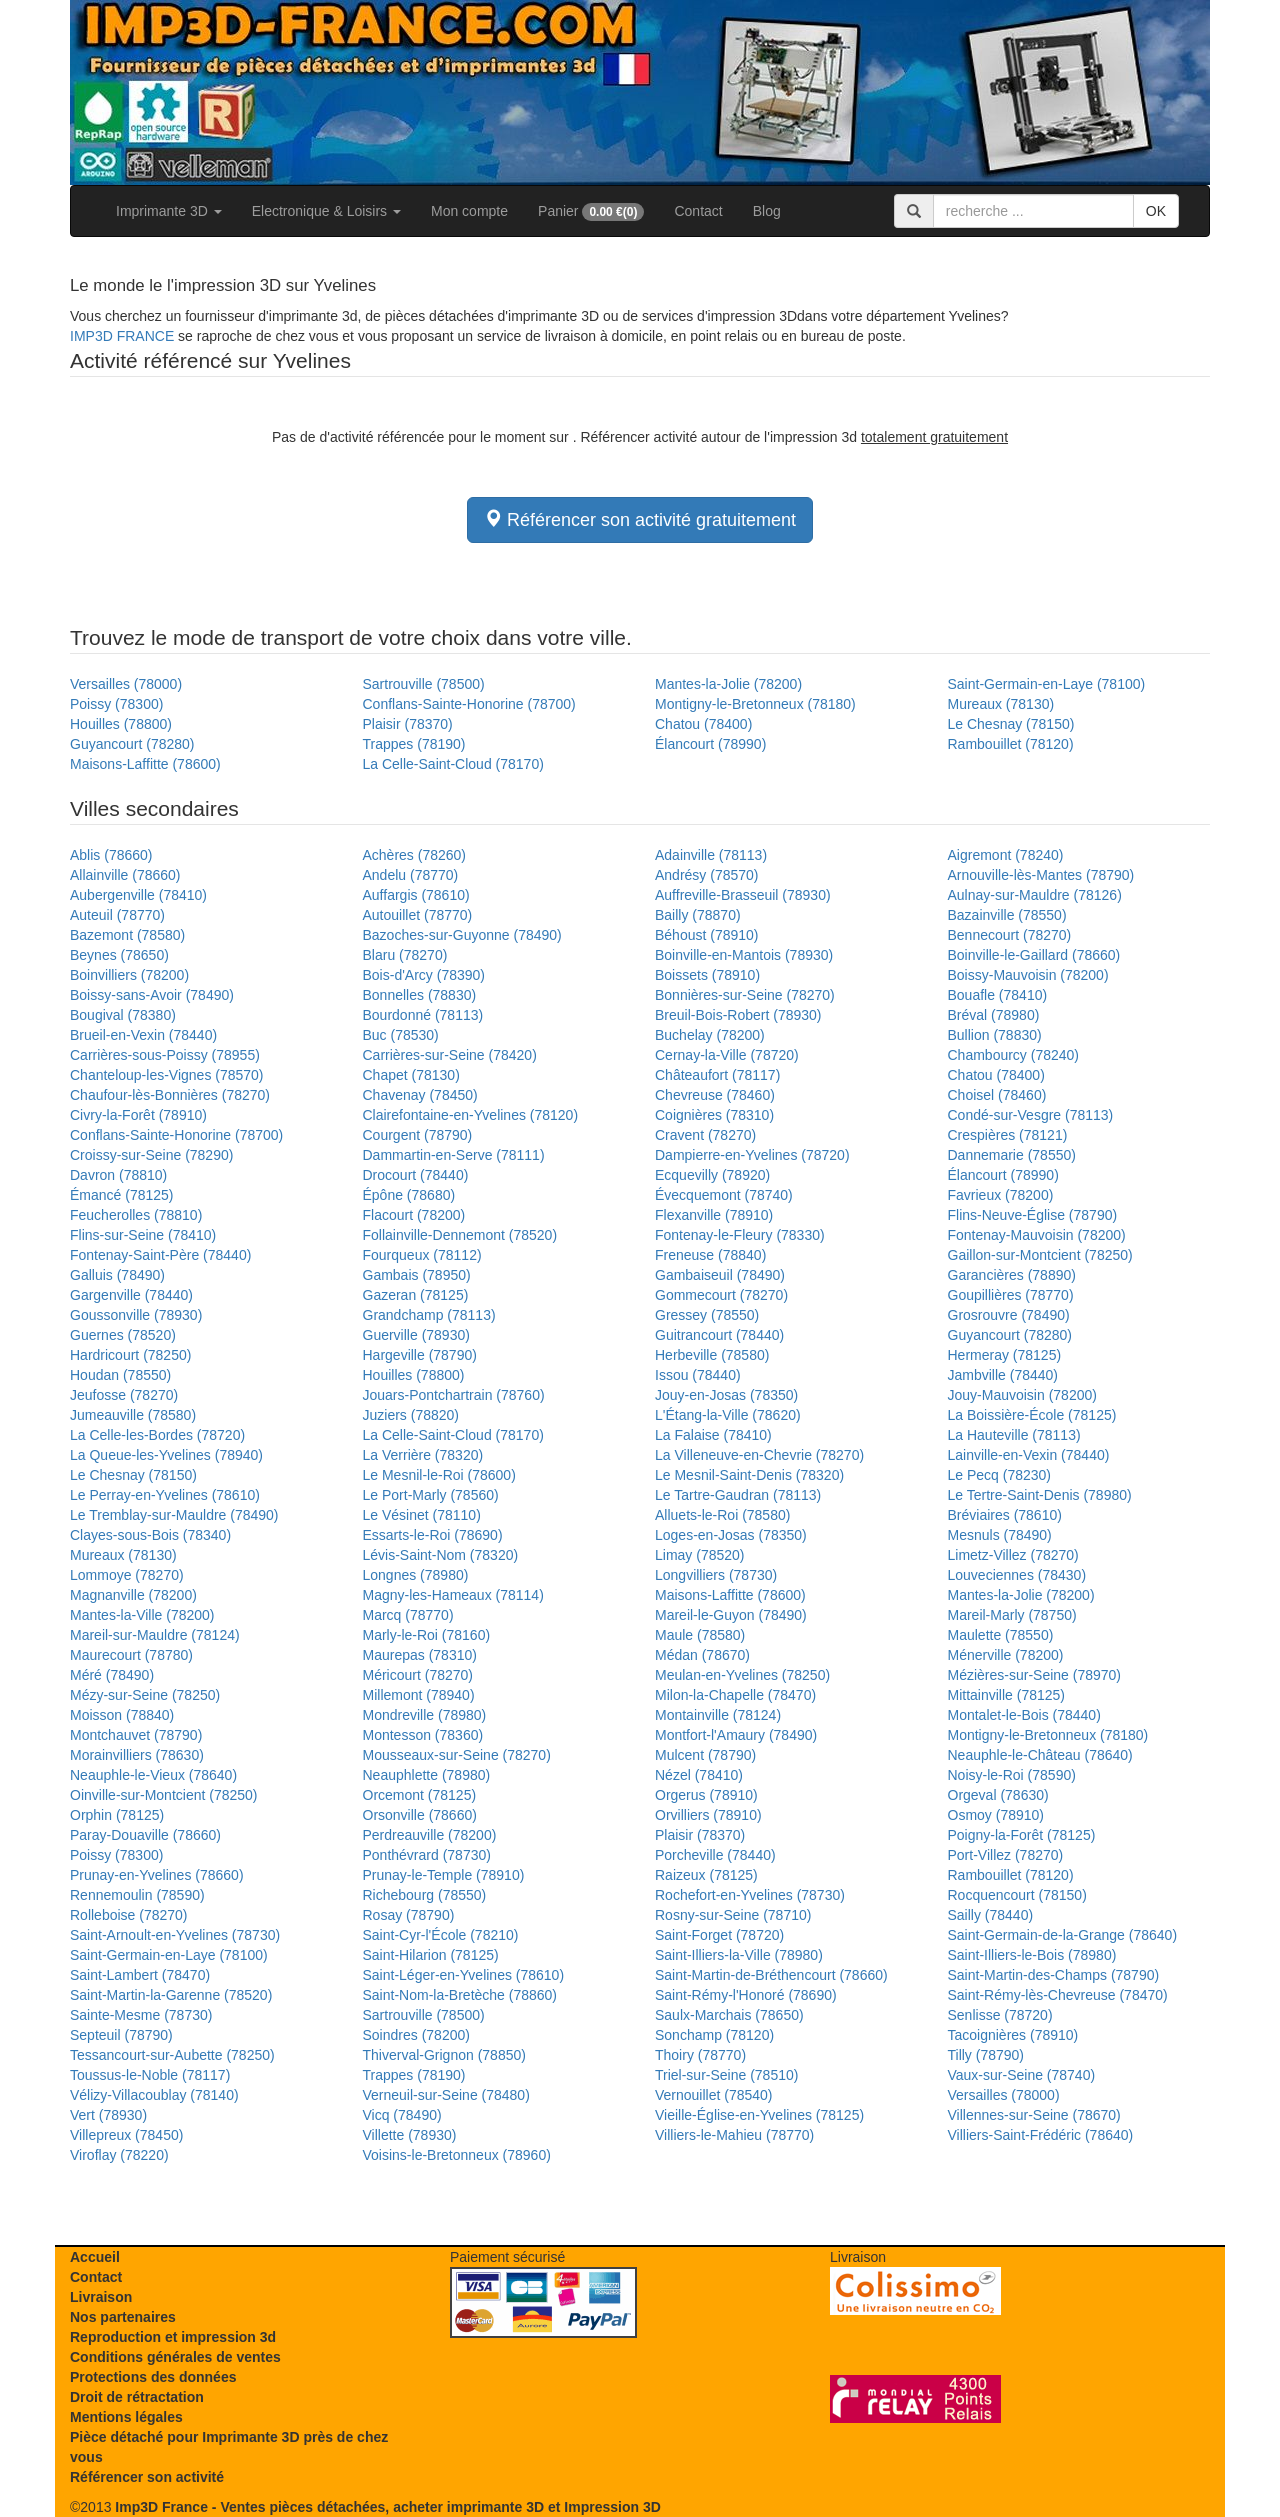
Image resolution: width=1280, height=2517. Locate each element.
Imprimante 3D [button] (169, 211)
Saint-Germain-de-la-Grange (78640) (1063, 1935)
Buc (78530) (401, 1035)
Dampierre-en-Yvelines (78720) (752, 1155)
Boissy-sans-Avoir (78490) (152, 995)
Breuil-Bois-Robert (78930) (738, 1015)
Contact (698, 211)
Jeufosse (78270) (124, 1395)
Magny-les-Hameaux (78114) (453, 1595)
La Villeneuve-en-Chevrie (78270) (759, 1455)
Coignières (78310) (714, 1115)
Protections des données (153, 2377)
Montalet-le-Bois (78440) (1024, 1715)
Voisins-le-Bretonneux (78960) (457, 2155)
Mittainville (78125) (1007, 1695)
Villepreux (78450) (126, 2135)
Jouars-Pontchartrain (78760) (454, 1395)
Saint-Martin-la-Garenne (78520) (171, 1995)
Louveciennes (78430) (1017, 1575)
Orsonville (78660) (420, 1815)
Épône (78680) (409, 1195)
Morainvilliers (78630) (137, 1755)
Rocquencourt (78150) (1017, 1895)
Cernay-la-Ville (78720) (727, 1055)
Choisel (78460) (997, 1095)
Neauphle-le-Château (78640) (1040, 1755)
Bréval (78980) (994, 1015)
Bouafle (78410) (998, 995)
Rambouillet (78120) (1011, 744)
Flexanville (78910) (714, 1215)
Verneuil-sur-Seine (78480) (446, 2095)
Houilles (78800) (121, 724)
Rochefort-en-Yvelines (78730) (750, 1895)
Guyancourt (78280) (132, 744)
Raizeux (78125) (706, 1875)
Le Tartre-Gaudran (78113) (738, 1495)
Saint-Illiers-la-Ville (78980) (739, 1955)
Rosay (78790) (409, 1915)
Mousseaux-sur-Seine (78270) (457, 1755)
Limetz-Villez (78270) (1013, 1555)
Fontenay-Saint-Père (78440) (160, 1255)
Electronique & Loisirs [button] (326, 211)
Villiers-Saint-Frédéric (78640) (1041, 2135)
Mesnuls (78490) (1000, 1535)
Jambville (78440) (1003, 1375)
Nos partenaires (123, 2317)
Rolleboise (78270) (129, 1915)
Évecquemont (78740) (724, 1195)
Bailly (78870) (698, 915)
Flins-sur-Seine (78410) (143, 1235)
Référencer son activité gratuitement (640, 519)
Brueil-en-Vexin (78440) (143, 1035)
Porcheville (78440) (715, 1855)
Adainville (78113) (711, 855)
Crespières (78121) (1008, 1135)
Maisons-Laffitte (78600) (145, 764)
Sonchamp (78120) (714, 2035)
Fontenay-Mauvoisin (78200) (1037, 1235)
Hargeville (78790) (420, 1355)
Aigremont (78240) (1006, 855)
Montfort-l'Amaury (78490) (736, 1735)
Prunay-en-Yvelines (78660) (157, 1875)
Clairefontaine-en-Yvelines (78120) (471, 1115)
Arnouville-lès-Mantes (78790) (1041, 875)
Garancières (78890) (1012, 1275)
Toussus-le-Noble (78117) (150, 2075)
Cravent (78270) (705, 1135)
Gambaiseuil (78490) (720, 1275)
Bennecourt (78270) (1010, 935)
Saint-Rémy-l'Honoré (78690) (746, 1995)
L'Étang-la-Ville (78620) (728, 1415)
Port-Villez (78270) (1006, 1855)
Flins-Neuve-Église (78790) (1033, 1215)
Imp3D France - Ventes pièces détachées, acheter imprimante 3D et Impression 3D (387, 2507)
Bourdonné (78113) (423, 1015)
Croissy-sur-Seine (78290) (151, 1155)
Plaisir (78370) (408, 724)
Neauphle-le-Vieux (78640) (153, 1775)
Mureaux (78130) (1001, 704)
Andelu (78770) (411, 875)
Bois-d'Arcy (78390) (424, 975)
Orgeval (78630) (998, 1795)
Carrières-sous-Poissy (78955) (165, 1055)
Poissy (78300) (116, 704)
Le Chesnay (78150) (1011, 724)
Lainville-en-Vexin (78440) (1029, 1455)
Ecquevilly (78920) (712, 1175)
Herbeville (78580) (712, 1355)
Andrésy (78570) (707, 875)
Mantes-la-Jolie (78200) (728, 684)
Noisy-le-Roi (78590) (1012, 1775)
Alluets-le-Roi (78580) (722, 1515)
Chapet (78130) (411, 1075)
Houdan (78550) (120, 1375)
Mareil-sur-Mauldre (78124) (155, 1635)
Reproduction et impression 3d (173, 2337)
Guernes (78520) (123, 1335)
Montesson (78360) (423, 1735)
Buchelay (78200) (710, 1035)
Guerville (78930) (416, 1335)
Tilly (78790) (986, 2055)
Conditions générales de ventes (175, 2357)
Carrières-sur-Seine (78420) (450, 1055)
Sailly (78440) (991, 1915)
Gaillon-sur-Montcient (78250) (1040, 1255)
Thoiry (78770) (700, 2055)
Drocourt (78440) (416, 1175)
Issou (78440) (698, 1375)
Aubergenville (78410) (138, 895)
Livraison (101, 2297)
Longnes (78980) (416, 1575)
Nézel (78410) (699, 1775)
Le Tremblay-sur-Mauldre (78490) (174, 1515)
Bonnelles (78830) (420, 995)
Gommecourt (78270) (721, 1295)
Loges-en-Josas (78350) (731, 1535)
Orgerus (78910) (706, 1795)
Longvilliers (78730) (716, 1575)
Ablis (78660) (111, 855)
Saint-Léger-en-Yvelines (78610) (464, 1975)
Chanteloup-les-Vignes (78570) (167, 1075)
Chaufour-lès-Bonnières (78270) (170, 1095)
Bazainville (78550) (1007, 915)
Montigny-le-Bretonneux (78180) (755, 704)
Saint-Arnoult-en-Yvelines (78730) (175, 1935)
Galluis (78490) (117, 1275)
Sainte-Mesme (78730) (141, 2015)
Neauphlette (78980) (427, 1775)
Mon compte (469, 211)
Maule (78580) (700, 1635)
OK (1156, 211)
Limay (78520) (700, 1555)
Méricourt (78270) (418, 1675)
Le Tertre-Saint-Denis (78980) (1040, 1495)
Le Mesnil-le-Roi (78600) (439, 1475)
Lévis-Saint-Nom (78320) (441, 1555)
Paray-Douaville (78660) (145, 1835)
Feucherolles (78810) (136, 1215)
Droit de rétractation (137, 2397)
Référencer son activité (147, 2477)
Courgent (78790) (418, 1135)
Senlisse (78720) (1000, 2015)
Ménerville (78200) (1006, 1655)
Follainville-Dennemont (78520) (460, 1235)
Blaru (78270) (405, 955)
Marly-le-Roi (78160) (427, 1635)
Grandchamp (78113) (429, 1315)
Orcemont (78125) (420, 1795)
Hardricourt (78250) (130, 1355)
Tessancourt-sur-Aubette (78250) (172, 2055)
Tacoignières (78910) (1013, 2035)
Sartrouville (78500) (424, 684)
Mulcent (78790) (705, 1755)
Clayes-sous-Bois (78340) (150, 1535)
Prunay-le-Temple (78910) (444, 1875)
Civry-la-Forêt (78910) (138, 1115)
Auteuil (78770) (117, 915)
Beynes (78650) (119, 955)
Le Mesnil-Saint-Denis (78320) (749, 1475)
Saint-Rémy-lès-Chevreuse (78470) (1058, 1995)
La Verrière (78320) (423, 1455)
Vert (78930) (108, 2115)
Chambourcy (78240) (1014, 1055)
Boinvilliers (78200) (129, 975)
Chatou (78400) (703, 724)
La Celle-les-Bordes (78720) (157, 1435)
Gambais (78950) (417, 1275)
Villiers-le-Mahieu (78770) (734, 2135)
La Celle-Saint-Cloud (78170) (453, 764)
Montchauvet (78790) (136, 1735)
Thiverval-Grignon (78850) (444, 2055)
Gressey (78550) (707, 1315)
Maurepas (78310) (420, 1655)
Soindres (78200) (416, 2035)
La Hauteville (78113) (1014, 1435)
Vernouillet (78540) (714, 2095)
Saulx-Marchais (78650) (729, 2015)
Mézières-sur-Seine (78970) (1035, 1675)
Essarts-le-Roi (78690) (433, 1535)
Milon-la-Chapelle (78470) (735, 1695)
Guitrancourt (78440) (719, 1335)
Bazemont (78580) (127, 935)
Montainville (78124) (718, 1715)
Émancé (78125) (122, 1195)
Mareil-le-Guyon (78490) (731, 1615)
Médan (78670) (702, 1655)
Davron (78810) (118, 1175)
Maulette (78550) (1001, 1635)
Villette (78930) (410, 2135)
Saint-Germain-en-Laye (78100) (1047, 684)
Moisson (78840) (122, 1715)
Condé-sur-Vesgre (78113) (1031, 1115)
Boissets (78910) (707, 975)
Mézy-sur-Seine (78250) (145, 1695)
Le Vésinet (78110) (422, 1515)
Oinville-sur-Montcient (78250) (164, 1795)
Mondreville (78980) (425, 1715)
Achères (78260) (415, 855)
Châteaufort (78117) (717, 1075)
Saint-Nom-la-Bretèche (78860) (460, 1995)
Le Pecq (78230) (1000, 1475)
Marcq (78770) (408, 1615)
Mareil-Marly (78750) (1012, 1615)
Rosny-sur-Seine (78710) (733, 1915)
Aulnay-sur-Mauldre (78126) (1035, 895)
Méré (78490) (112, 1675)
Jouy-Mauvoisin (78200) (1022, 1395)
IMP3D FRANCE (122, 336)
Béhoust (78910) (707, 935)
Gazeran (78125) (416, 1295)
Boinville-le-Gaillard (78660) (1034, 955)
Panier (591, 212)
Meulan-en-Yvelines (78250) (742, 1675)
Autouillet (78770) (418, 915)
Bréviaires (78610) (1005, 1515)
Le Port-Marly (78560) (431, 1495)
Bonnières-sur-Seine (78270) (745, 995)
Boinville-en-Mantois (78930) (744, 955)
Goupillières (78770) (1011, 1295)
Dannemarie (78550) (1012, 1155)
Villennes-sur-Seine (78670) (1034, 2115)
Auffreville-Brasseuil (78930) (743, 895)
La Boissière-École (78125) (1032, 1415)
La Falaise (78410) (713, 1435)
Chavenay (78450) (420, 1095)
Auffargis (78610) (416, 895)
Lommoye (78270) (127, 1575)
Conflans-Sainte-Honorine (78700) (469, 704)
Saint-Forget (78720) (719, 1935)
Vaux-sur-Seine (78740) (1022, 2075)
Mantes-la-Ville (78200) (142, 1615)
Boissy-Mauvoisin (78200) (1028, 975)
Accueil (95, 2257)
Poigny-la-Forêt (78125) (1022, 1835)
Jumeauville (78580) (133, 1415)
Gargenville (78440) (131, 1295)
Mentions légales (126, 2417)
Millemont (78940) (419, 1695)
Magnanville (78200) (133, 1595)
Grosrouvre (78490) (1009, 1315)
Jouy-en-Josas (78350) (726, 1395)
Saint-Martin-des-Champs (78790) (1054, 1975)
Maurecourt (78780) (131, 1655)
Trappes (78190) (414, 744)
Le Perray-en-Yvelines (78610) (165, 1495)
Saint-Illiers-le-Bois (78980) (1032, 1955)
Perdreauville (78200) (430, 1835)
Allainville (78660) (125, 875)
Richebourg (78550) (425, 1895)
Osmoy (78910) (996, 1815)
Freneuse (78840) (710, 1255)
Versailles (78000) (126, 684)
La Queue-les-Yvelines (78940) (166, 1455)
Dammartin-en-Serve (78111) (454, 1155)
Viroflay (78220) (119, 2155)
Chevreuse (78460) (715, 1095)
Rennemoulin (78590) (137, 1895)
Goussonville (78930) (136, 1315)
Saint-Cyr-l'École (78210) (441, 1935)
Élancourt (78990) (710, 744)
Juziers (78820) (411, 1415)
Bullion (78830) (995, 1035)
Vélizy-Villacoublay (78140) (154, 2095)
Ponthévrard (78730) (427, 1855)
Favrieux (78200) (1001, 1195)
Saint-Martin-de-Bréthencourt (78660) (771, 1975)
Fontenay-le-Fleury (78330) (740, 1235)
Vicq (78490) (402, 2115)
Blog (767, 211)
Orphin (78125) (117, 1815)
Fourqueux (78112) (422, 1255)
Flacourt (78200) (414, 1215)
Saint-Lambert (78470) (140, 1975)
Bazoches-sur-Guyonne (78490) (462, 935)
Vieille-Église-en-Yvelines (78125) (759, 2115)
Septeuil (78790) (121, 2035)
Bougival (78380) (123, 1015)
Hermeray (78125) (1005, 1355)
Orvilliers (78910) (708, 1815)
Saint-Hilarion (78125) (431, 1955)
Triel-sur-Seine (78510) (726, 2075)
